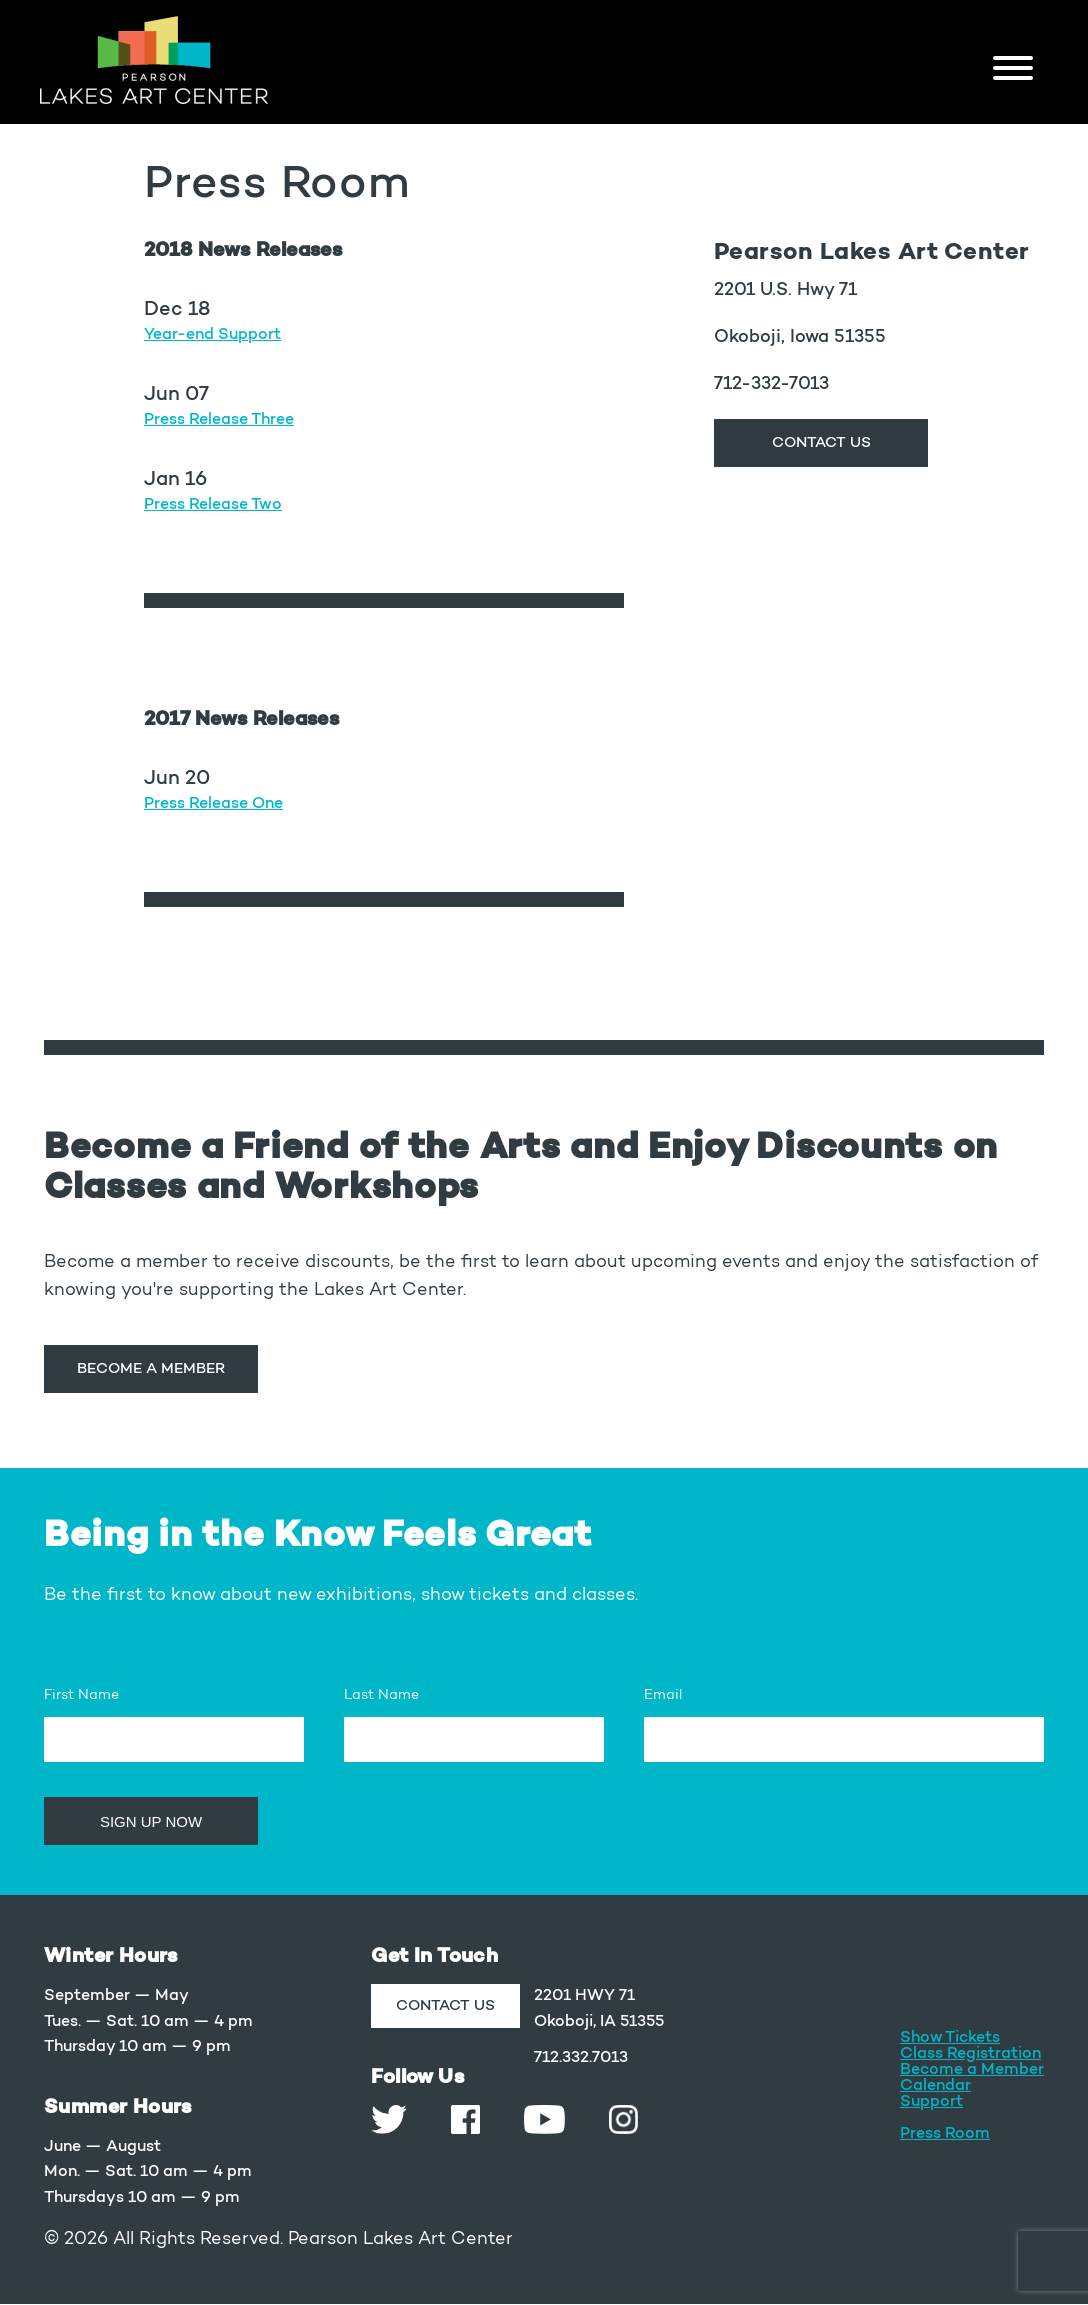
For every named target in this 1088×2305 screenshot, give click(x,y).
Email (663, 1696)
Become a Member (151, 1369)
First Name (81, 1696)
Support (931, 2102)
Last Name (381, 1696)
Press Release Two (213, 505)
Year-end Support (212, 335)
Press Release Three (219, 420)
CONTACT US (821, 443)
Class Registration (970, 2054)
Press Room (945, 2134)
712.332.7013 (581, 2058)
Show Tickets (950, 2038)
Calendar (935, 2086)
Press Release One (213, 804)
